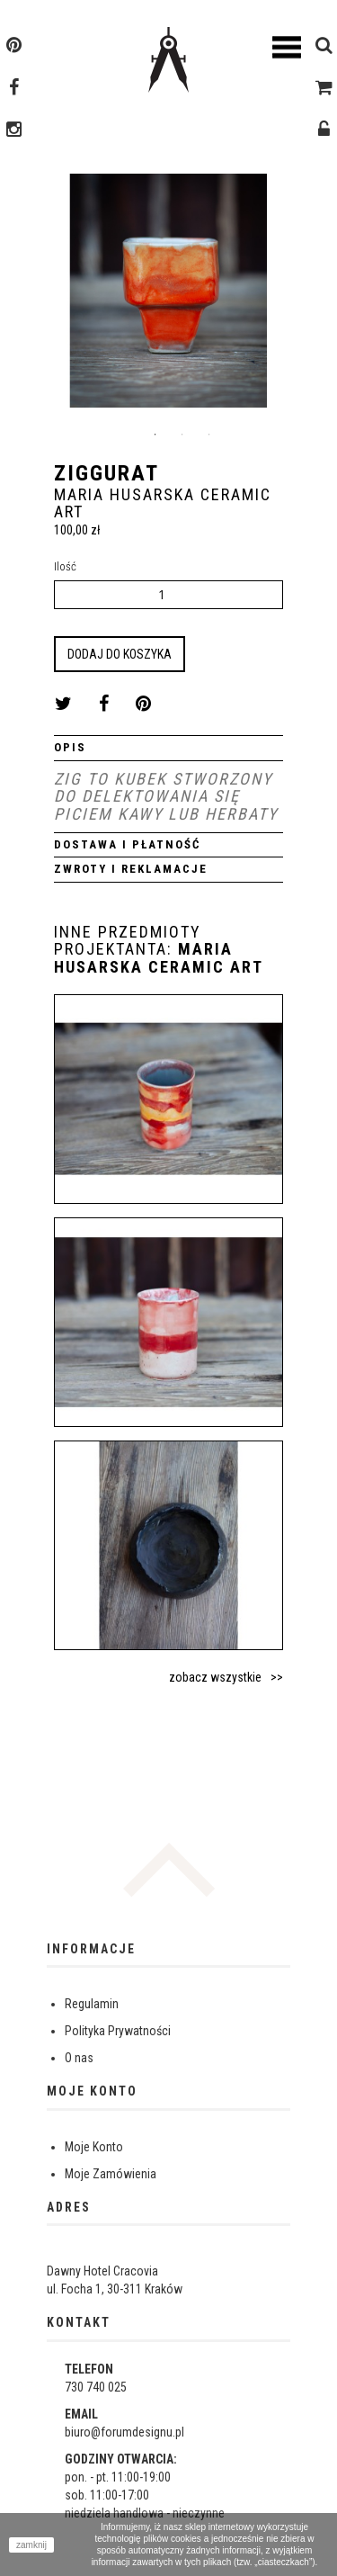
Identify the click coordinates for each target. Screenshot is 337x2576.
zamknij (31, 2545)
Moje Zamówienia (110, 2174)
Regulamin (92, 2004)
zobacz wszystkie (215, 1677)
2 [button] (182, 435)
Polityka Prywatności (118, 2031)
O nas (79, 2058)
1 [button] (155, 435)
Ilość (65, 566)
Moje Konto (94, 2147)
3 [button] (209, 435)
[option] (168, 297)
